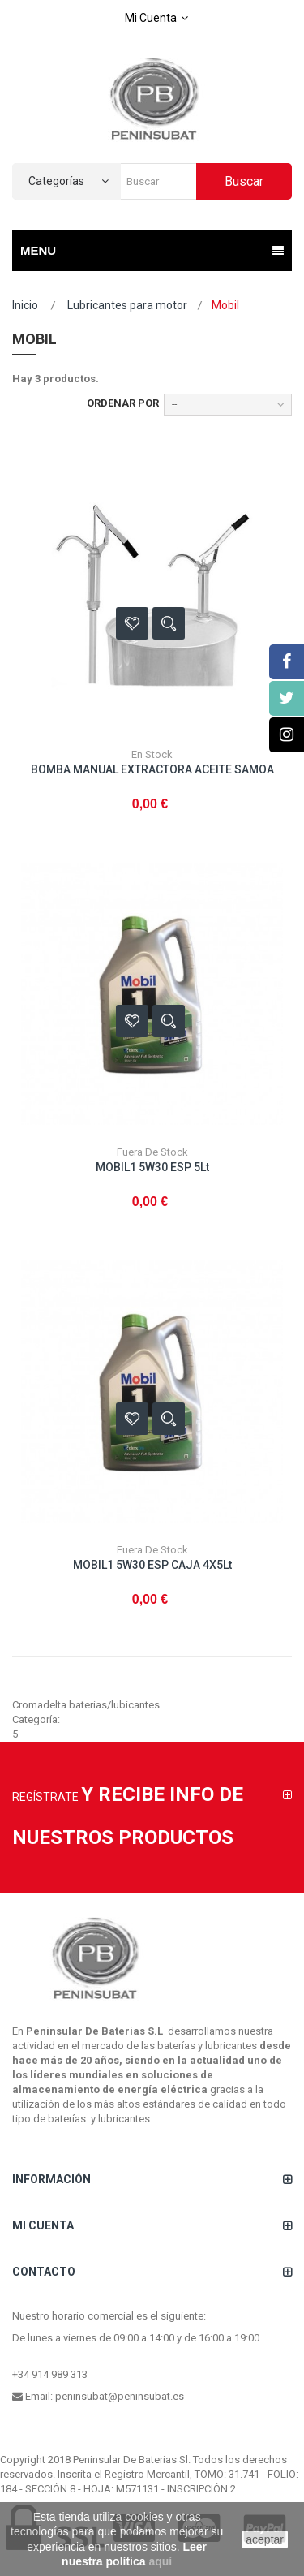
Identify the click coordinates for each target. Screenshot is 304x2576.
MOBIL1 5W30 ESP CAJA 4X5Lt (152, 1564)
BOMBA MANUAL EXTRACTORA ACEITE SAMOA (152, 769)
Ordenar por (123, 403)
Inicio (25, 305)
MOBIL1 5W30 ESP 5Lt (152, 1167)
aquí (160, 2561)
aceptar (265, 2539)
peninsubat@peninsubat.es (119, 2396)
